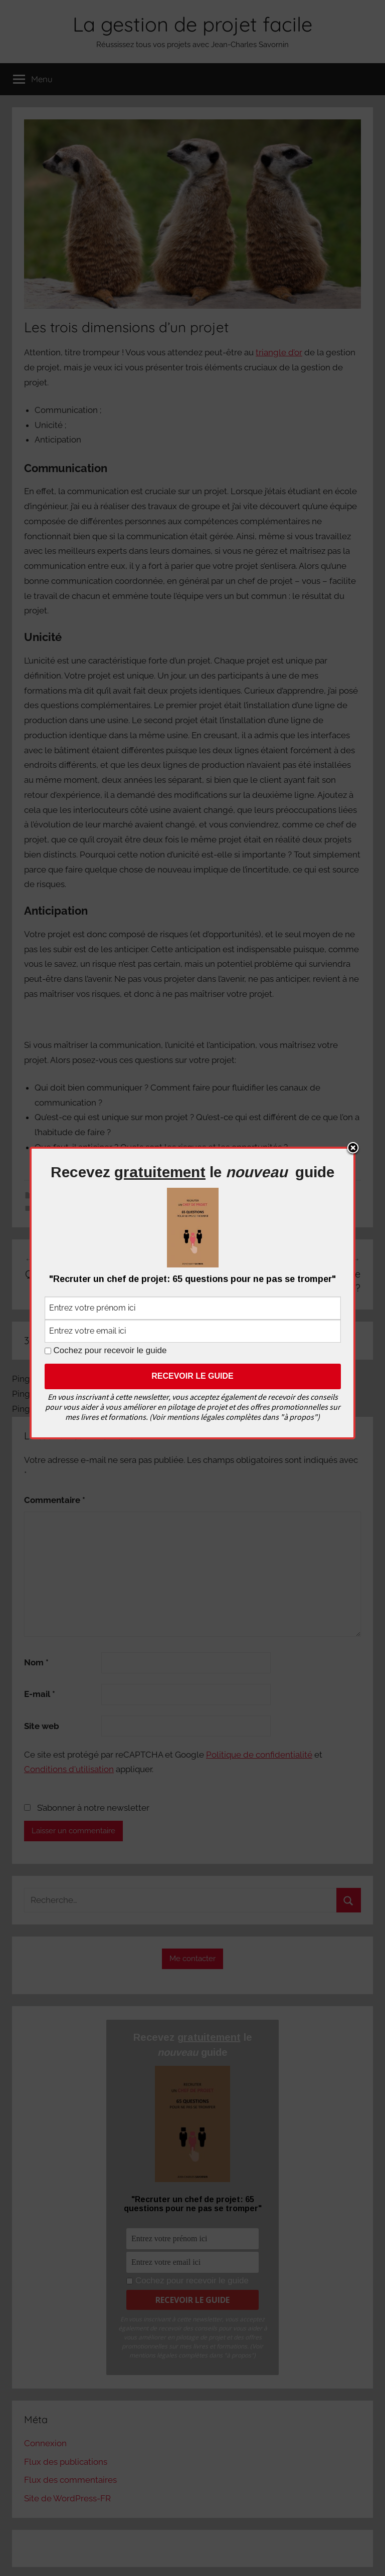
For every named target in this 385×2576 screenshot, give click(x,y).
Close (352, 1148)
